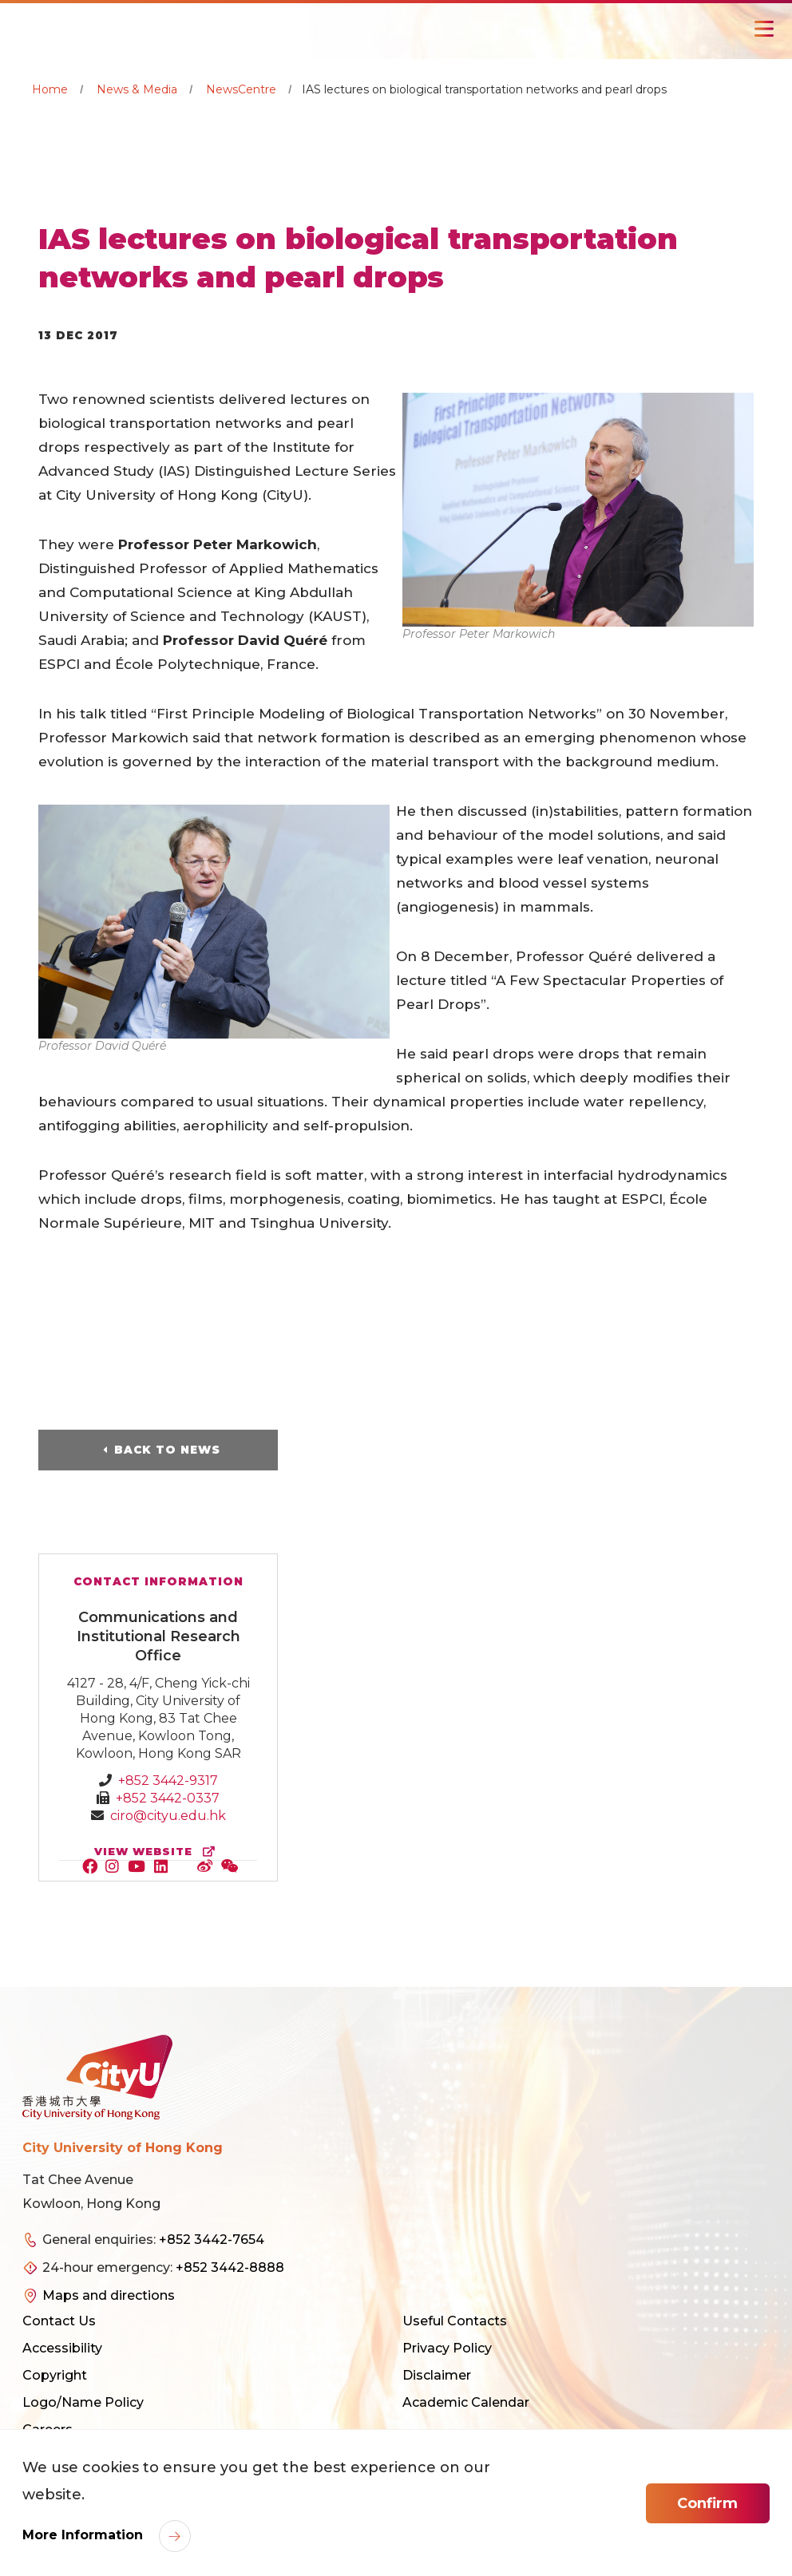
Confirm (707, 2503)
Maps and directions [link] (108, 2295)
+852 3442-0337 (168, 1798)
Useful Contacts (454, 2321)
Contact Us (59, 2321)
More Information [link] (84, 2534)
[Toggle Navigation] (764, 29)
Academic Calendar (465, 2402)
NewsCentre (241, 89)
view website (158, 1852)
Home (50, 89)
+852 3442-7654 (211, 2239)
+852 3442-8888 (230, 2267)
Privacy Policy (447, 2348)
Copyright (54, 2375)
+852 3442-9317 (168, 1780)
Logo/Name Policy (83, 2402)
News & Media (137, 89)
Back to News (167, 1449)
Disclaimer (436, 2375)
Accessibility (62, 2348)
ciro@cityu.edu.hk (168, 1815)
